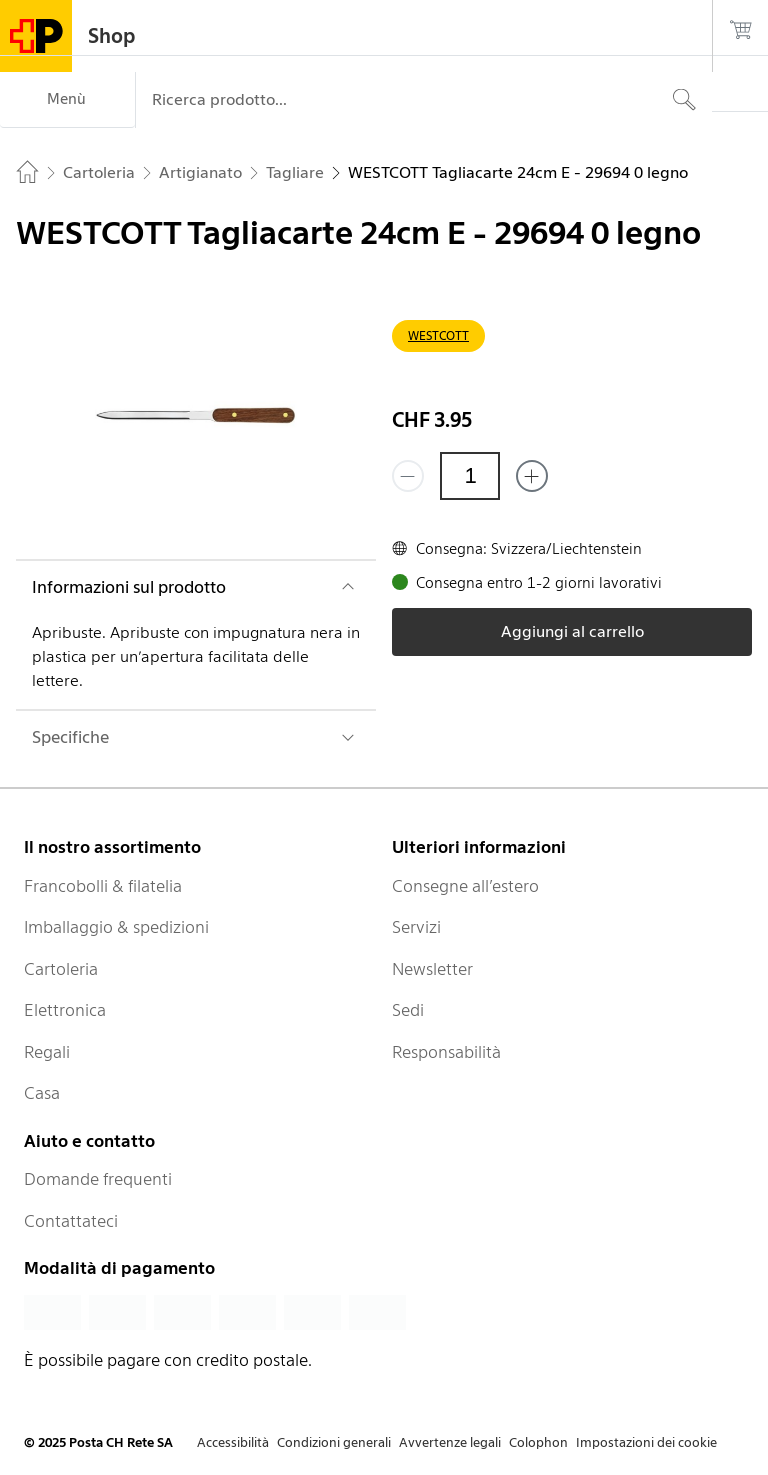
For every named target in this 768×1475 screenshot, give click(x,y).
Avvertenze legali (450, 1442)
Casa (42, 1093)
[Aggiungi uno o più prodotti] (532, 476)
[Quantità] (470, 476)
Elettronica (65, 1010)
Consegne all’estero (465, 886)
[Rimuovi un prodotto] (408, 476)
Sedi (408, 1010)
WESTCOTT (438, 335)
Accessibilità (233, 1442)
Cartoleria (61, 969)
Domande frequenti (98, 1179)
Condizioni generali (334, 1442)
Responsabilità (446, 1052)
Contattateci (71, 1221)
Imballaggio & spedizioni (116, 927)
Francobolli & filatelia (103, 886)
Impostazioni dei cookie (646, 1442)
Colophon (538, 1442)
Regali (47, 1052)
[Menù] (67, 100)
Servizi (416, 927)
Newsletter (432, 969)
